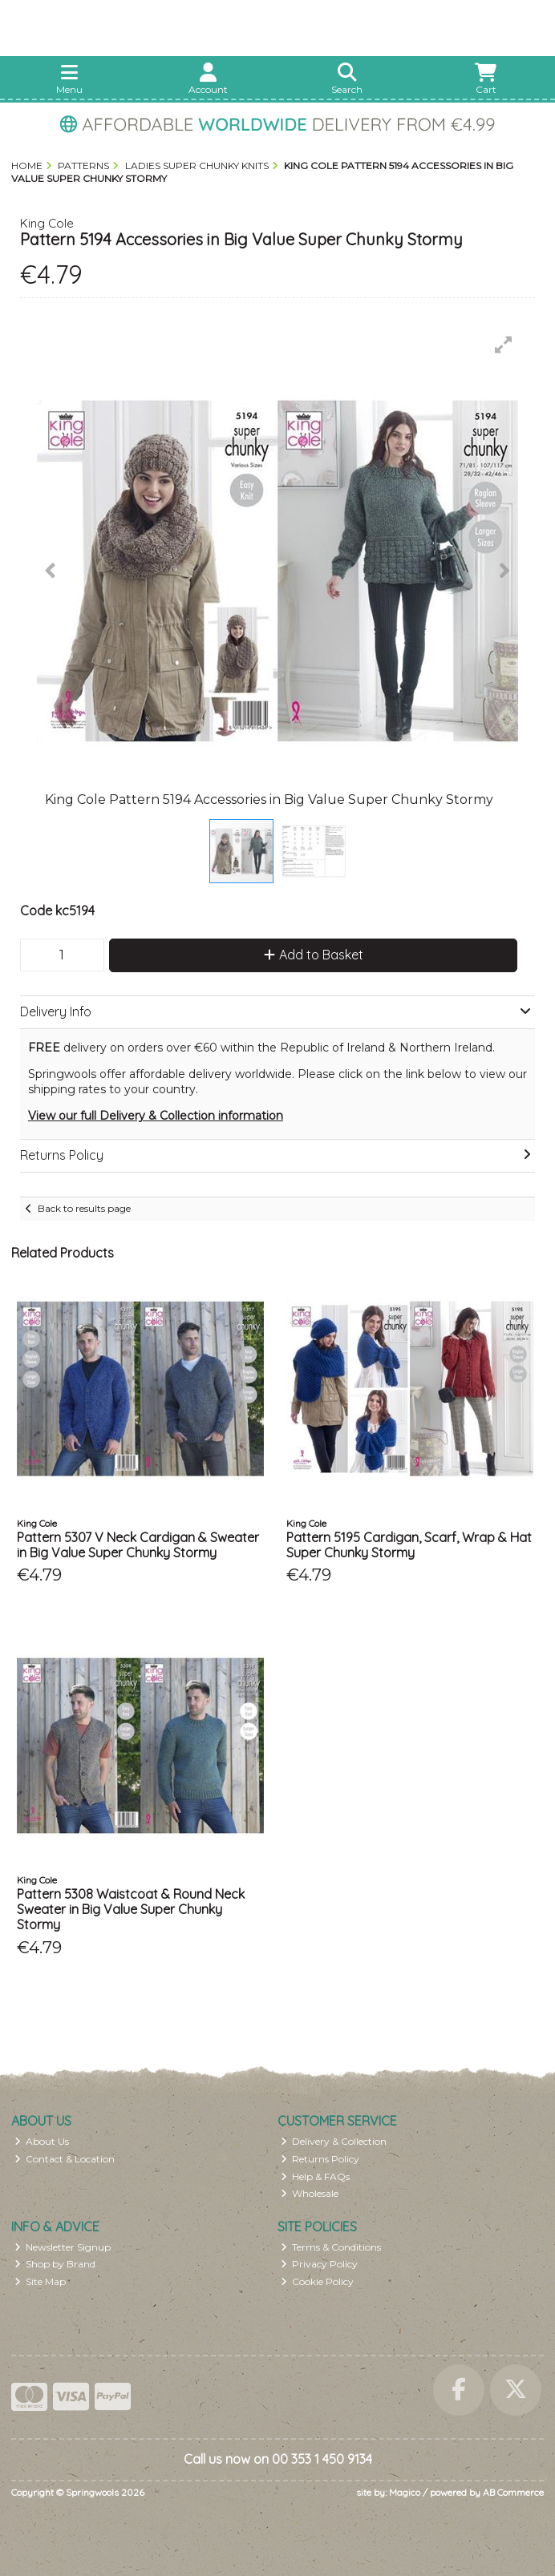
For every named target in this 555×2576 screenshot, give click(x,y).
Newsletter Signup (62, 2247)
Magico (404, 2492)
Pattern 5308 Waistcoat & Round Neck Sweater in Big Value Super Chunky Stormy (131, 1909)
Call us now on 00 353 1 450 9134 (278, 2459)
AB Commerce (513, 2492)
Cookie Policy (317, 2281)
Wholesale (310, 2193)
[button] (504, 344)
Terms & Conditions (331, 2247)
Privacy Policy (320, 2264)
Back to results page (84, 1208)
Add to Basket (313, 955)
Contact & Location (64, 2159)
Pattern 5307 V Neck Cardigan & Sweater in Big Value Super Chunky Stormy (138, 1545)
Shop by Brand (55, 2264)
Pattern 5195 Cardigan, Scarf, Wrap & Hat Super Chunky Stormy (409, 1545)
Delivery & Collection (334, 2141)
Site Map (40, 2281)
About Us (42, 2141)
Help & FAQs (315, 2176)
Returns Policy (320, 2159)
